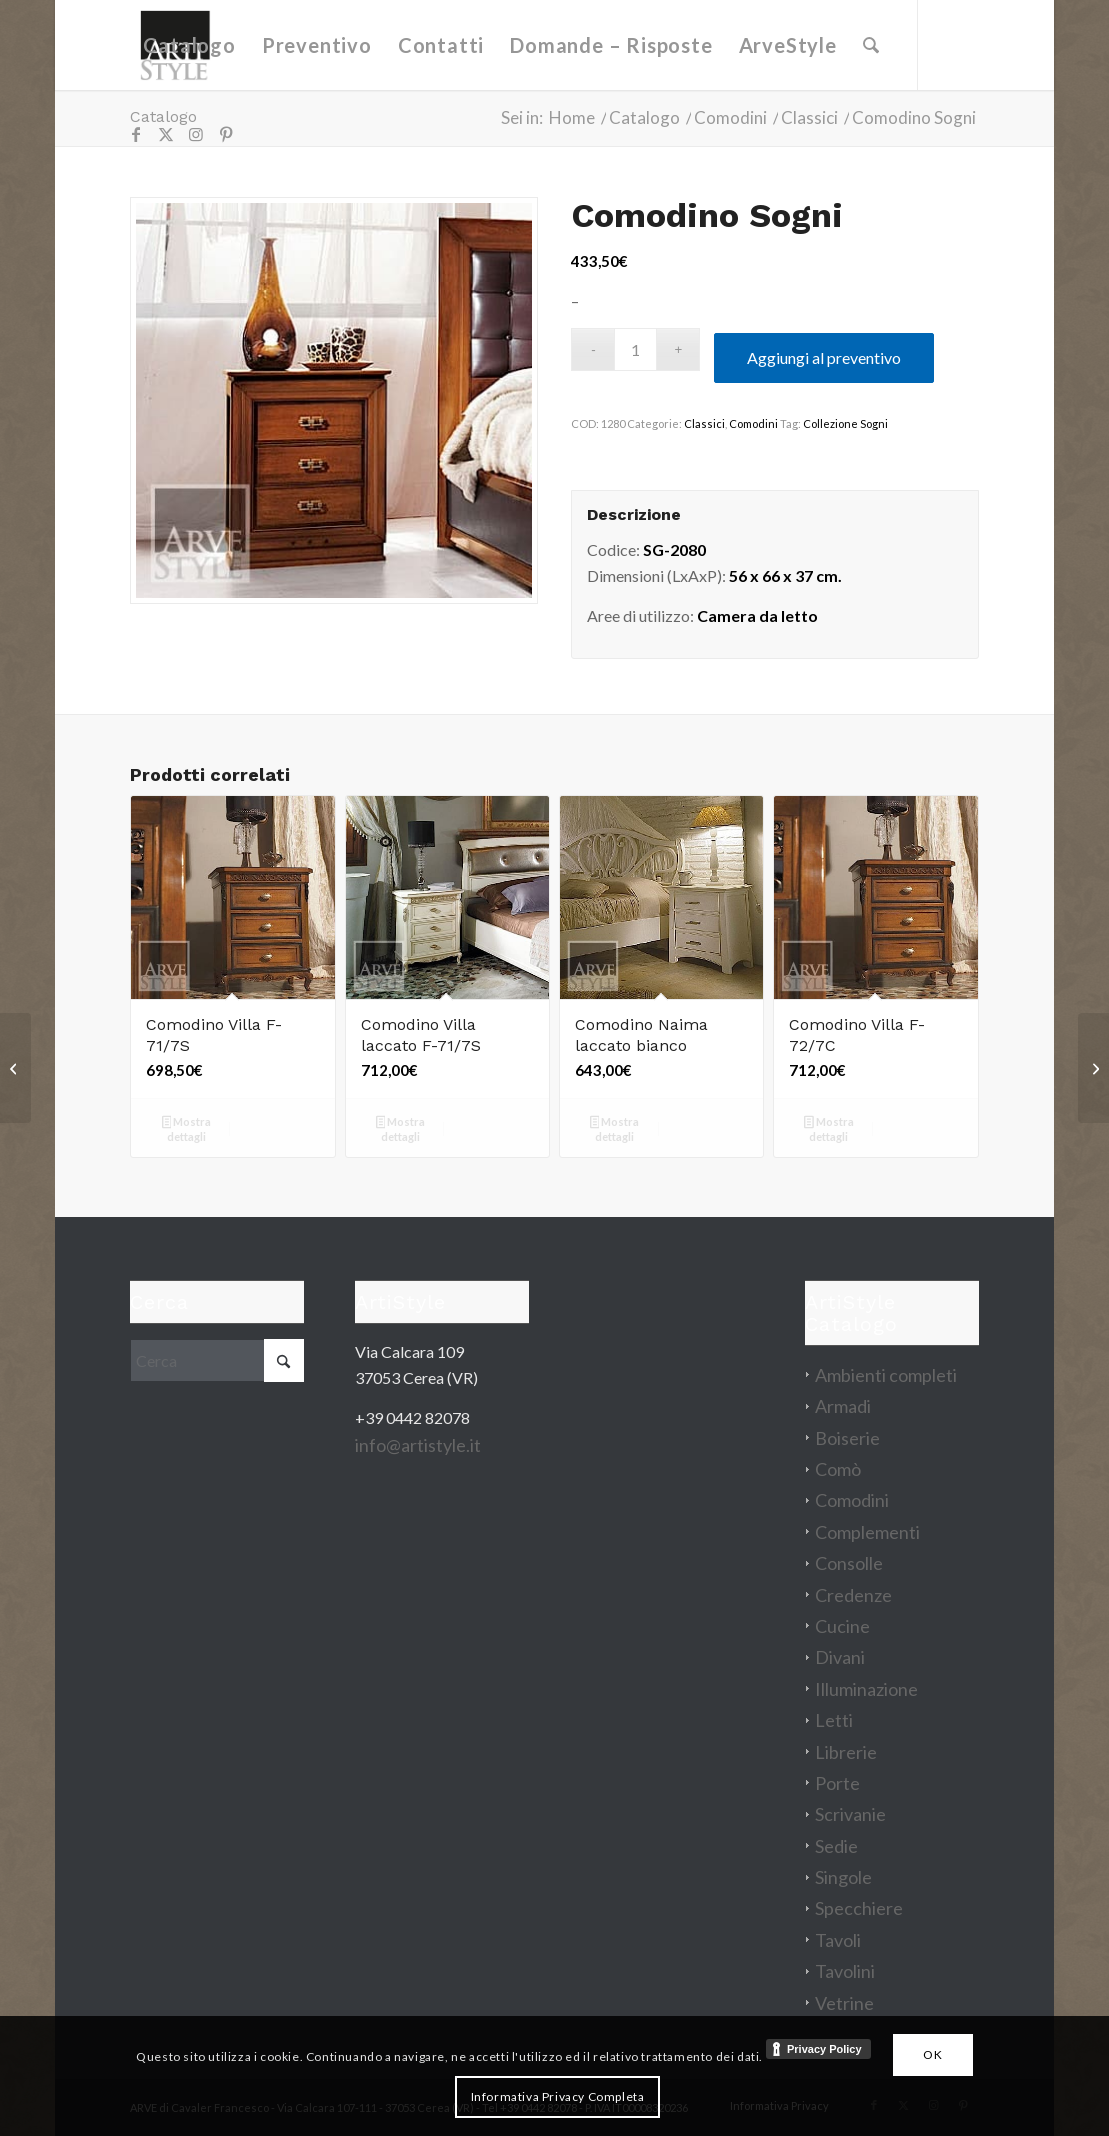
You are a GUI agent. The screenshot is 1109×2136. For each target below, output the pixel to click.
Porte (837, 1783)
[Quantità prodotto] (635, 349)
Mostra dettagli (187, 1129)
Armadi (843, 1406)
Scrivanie (850, 1814)
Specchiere (859, 1908)
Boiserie (847, 1438)
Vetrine (844, 2003)
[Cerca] (871, 45)
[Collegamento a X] (166, 134)
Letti (834, 1720)
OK (932, 2054)
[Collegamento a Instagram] (196, 134)
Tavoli (838, 1940)
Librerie (846, 1752)
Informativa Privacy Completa (558, 2096)
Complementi (867, 1532)
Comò (838, 1469)
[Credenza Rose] (15, 1068)
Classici (704, 423)
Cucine (842, 1626)
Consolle (849, 1563)
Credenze (853, 1595)
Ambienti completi (886, 1375)
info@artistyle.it (418, 1445)
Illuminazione (866, 1689)
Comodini (753, 423)
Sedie (836, 1846)
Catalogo (163, 116)
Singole (843, 1877)
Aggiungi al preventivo (824, 357)
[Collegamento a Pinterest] (226, 134)
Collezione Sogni (845, 423)
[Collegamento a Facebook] (136, 134)
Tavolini (845, 1971)
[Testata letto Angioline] (1093, 1068)
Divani (840, 1657)
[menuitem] (189, 45)
